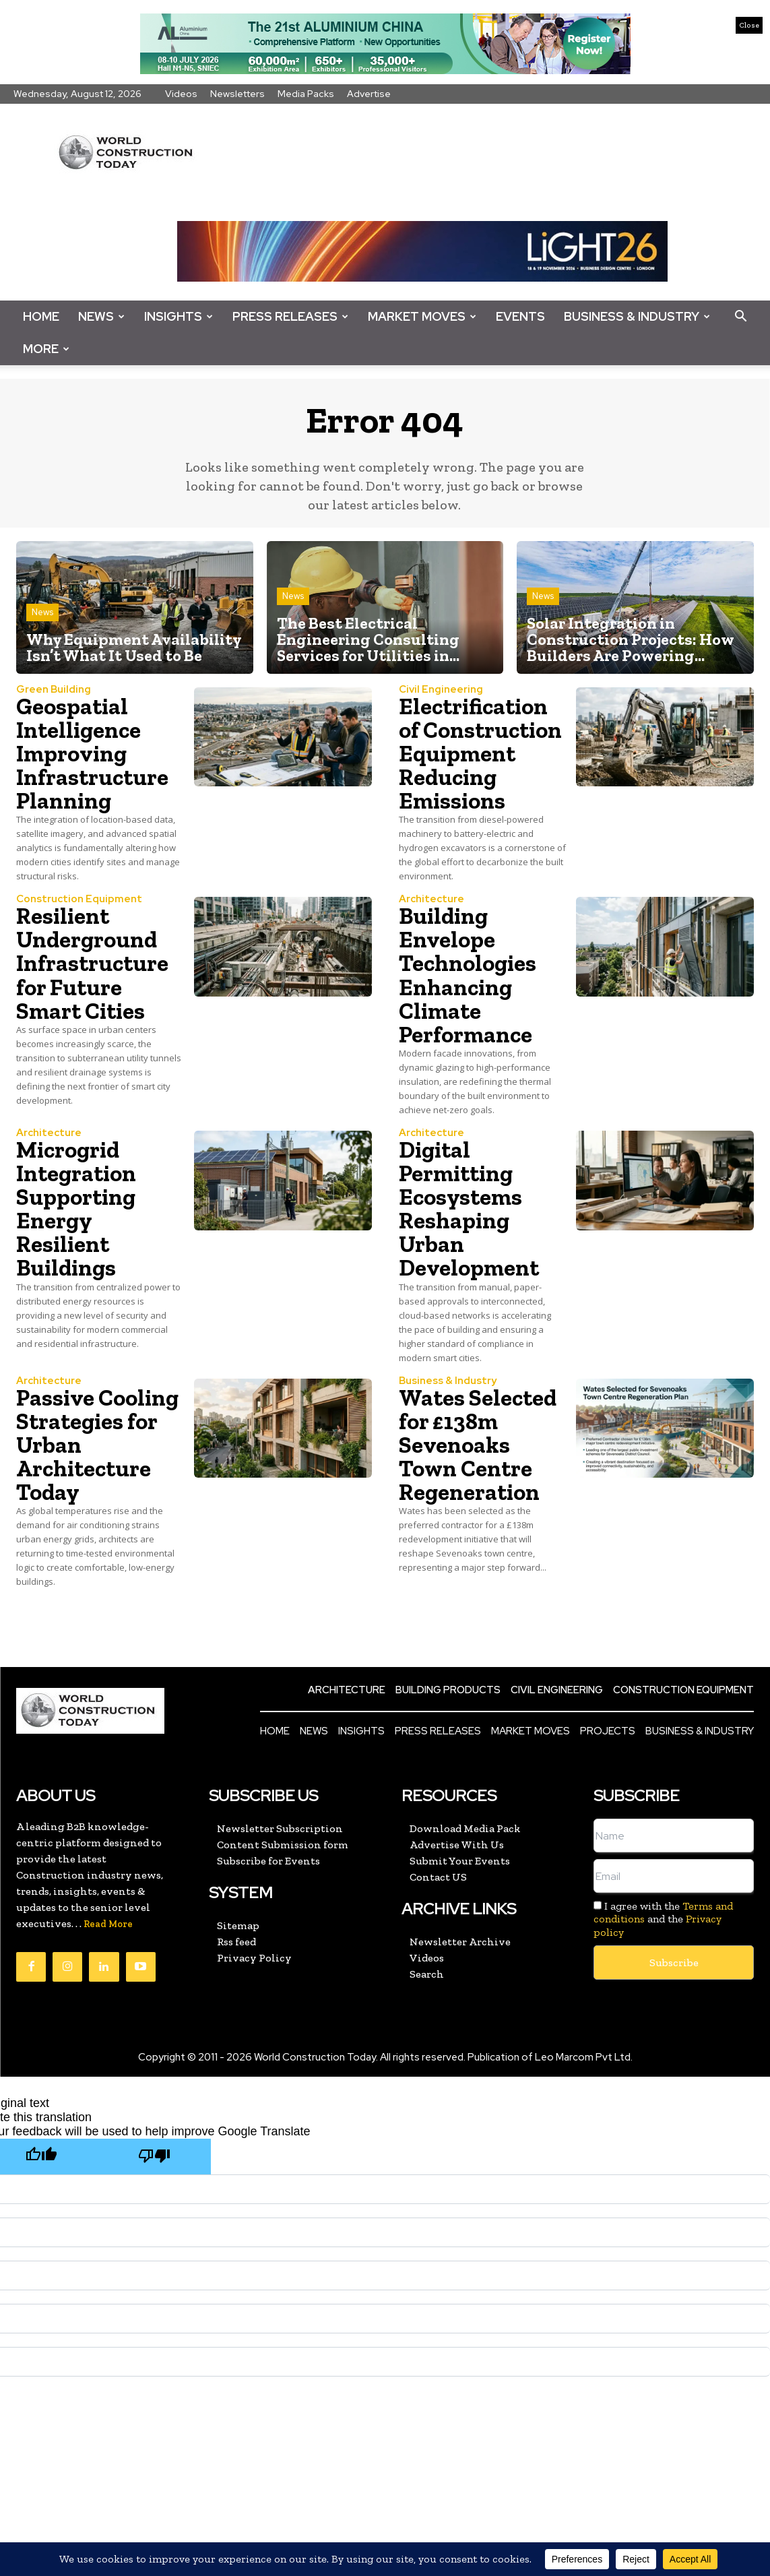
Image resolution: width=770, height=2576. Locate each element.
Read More (108, 1970)
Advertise (369, 94)
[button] (740, 317)
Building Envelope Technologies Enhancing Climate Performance (470, 998)
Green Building (53, 690)
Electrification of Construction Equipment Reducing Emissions (475, 765)
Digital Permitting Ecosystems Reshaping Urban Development (470, 1231)
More (46, 348)
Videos (181, 94)
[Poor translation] (154, 2202)
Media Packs (306, 94)
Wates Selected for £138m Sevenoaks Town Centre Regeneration (479, 1467)
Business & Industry (637, 316)
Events (520, 316)
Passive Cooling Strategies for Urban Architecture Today (89, 1479)
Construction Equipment (79, 923)
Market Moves (422, 316)
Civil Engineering (441, 690)
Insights (178, 316)
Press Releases (290, 316)
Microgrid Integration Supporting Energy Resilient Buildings (77, 1231)
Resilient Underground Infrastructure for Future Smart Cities (93, 986)
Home (41, 316)
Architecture (431, 923)
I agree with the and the (663, 1964)
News (101, 316)
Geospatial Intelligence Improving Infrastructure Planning (93, 753)
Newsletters (237, 94)
